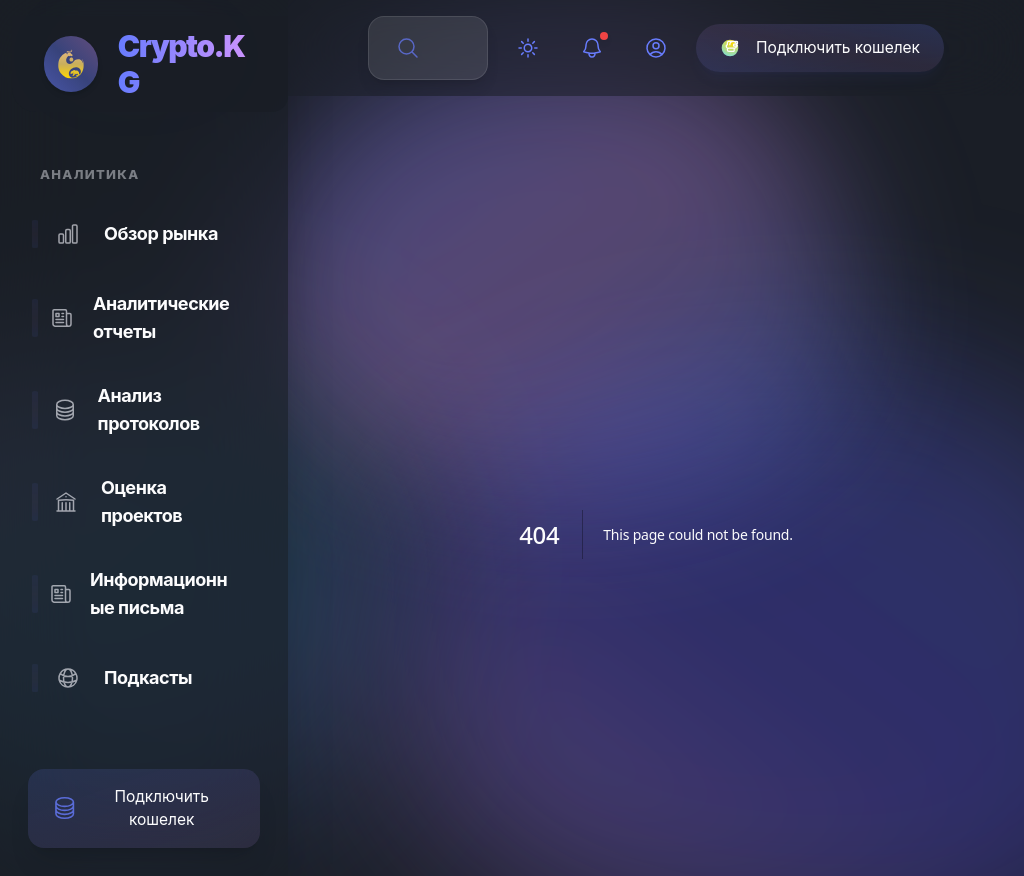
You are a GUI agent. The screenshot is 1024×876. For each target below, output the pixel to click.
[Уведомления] (592, 48)
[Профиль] (656, 48)
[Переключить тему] (528, 48)
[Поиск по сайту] (440, 48)
